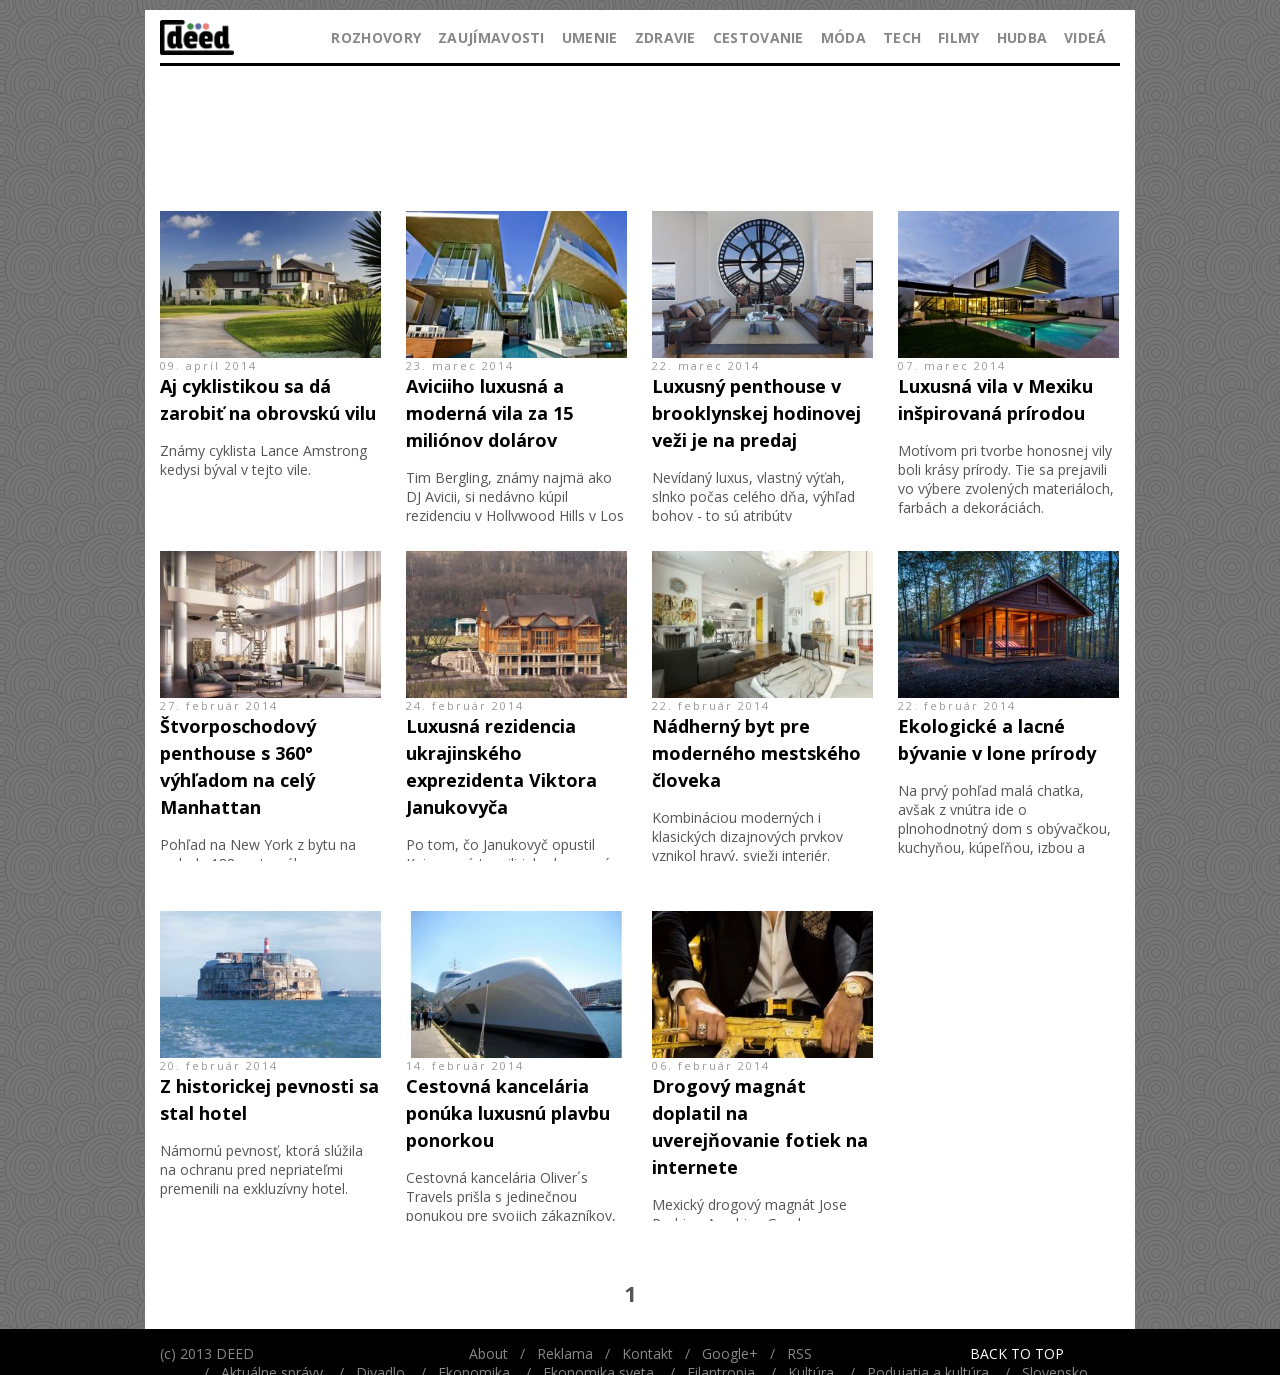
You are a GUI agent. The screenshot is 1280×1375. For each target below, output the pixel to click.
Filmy (959, 37)
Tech (902, 37)
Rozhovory (376, 37)
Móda (843, 37)
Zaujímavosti (491, 37)
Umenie (590, 37)
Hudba (1022, 37)
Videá (1085, 37)
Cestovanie (758, 37)
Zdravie (665, 37)
